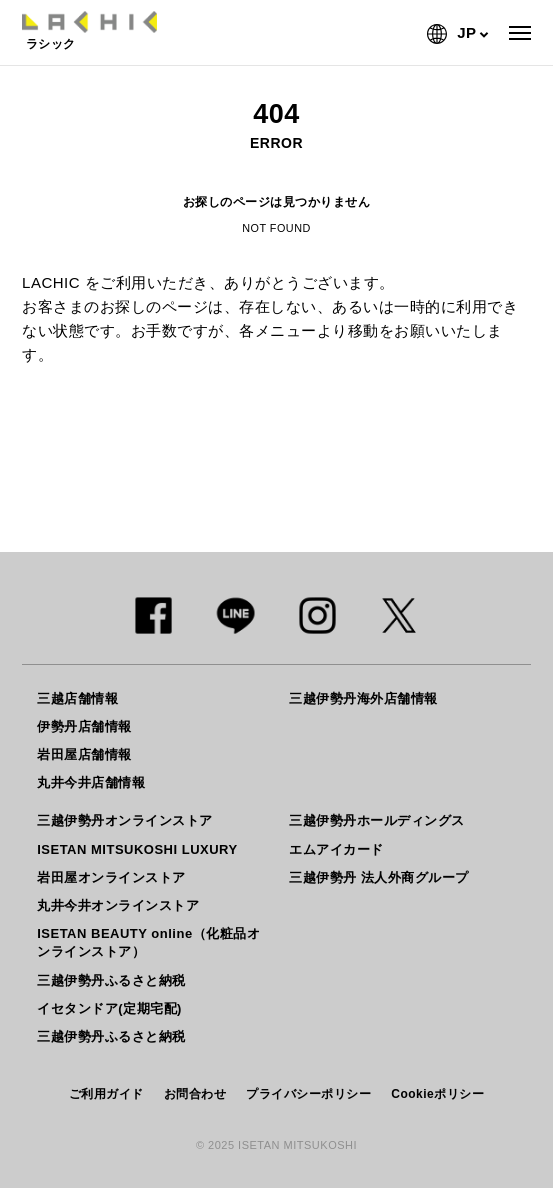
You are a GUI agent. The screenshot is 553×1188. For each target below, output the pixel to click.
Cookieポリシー (437, 1094)
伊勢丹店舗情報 (84, 726)
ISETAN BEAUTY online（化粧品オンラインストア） (148, 942)
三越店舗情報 (77, 698)
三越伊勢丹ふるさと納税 (111, 980)
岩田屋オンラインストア (111, 877)
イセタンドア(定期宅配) (109, 1008)
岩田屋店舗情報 (84, 754)
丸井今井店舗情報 (91, 782)
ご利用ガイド (106, 1094)
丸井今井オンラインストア (118, 905)
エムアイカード (336, 849)
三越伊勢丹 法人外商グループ (379, 877)
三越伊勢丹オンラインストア (125, 820)
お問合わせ (195, 1094)
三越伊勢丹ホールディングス (377, 820)
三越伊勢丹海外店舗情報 (363, 698)
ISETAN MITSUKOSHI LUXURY (137, 849)
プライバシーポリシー (308, 1094)
